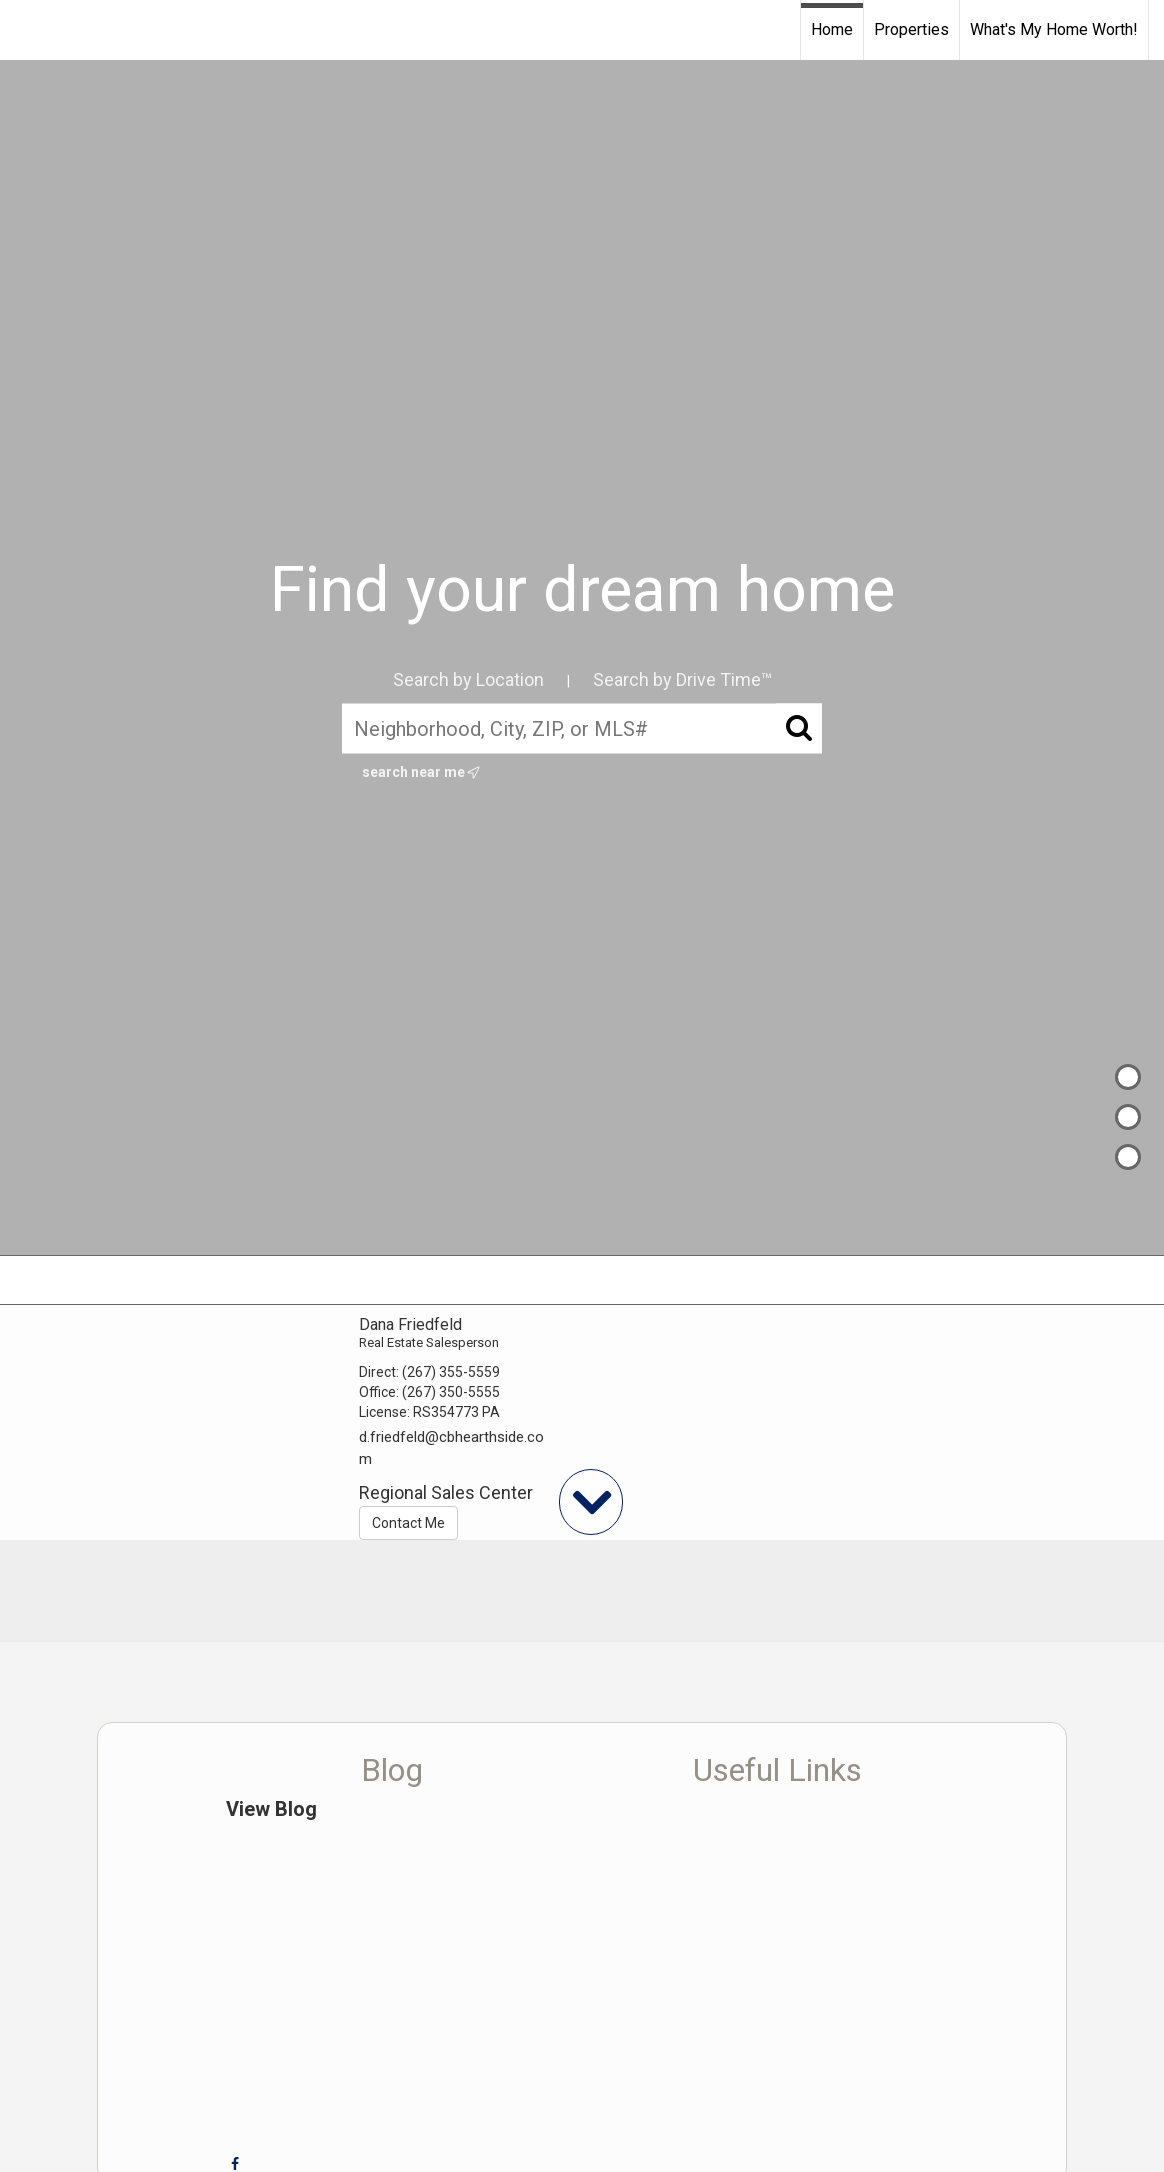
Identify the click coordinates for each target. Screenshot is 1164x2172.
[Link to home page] (25, 30)
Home (832, 29)
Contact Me (408, 1523)
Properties (911, 29)
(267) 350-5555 (451, 1392)
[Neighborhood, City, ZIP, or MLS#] (582, 729)
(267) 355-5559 (451, 1372)
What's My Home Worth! (1054, 29)
